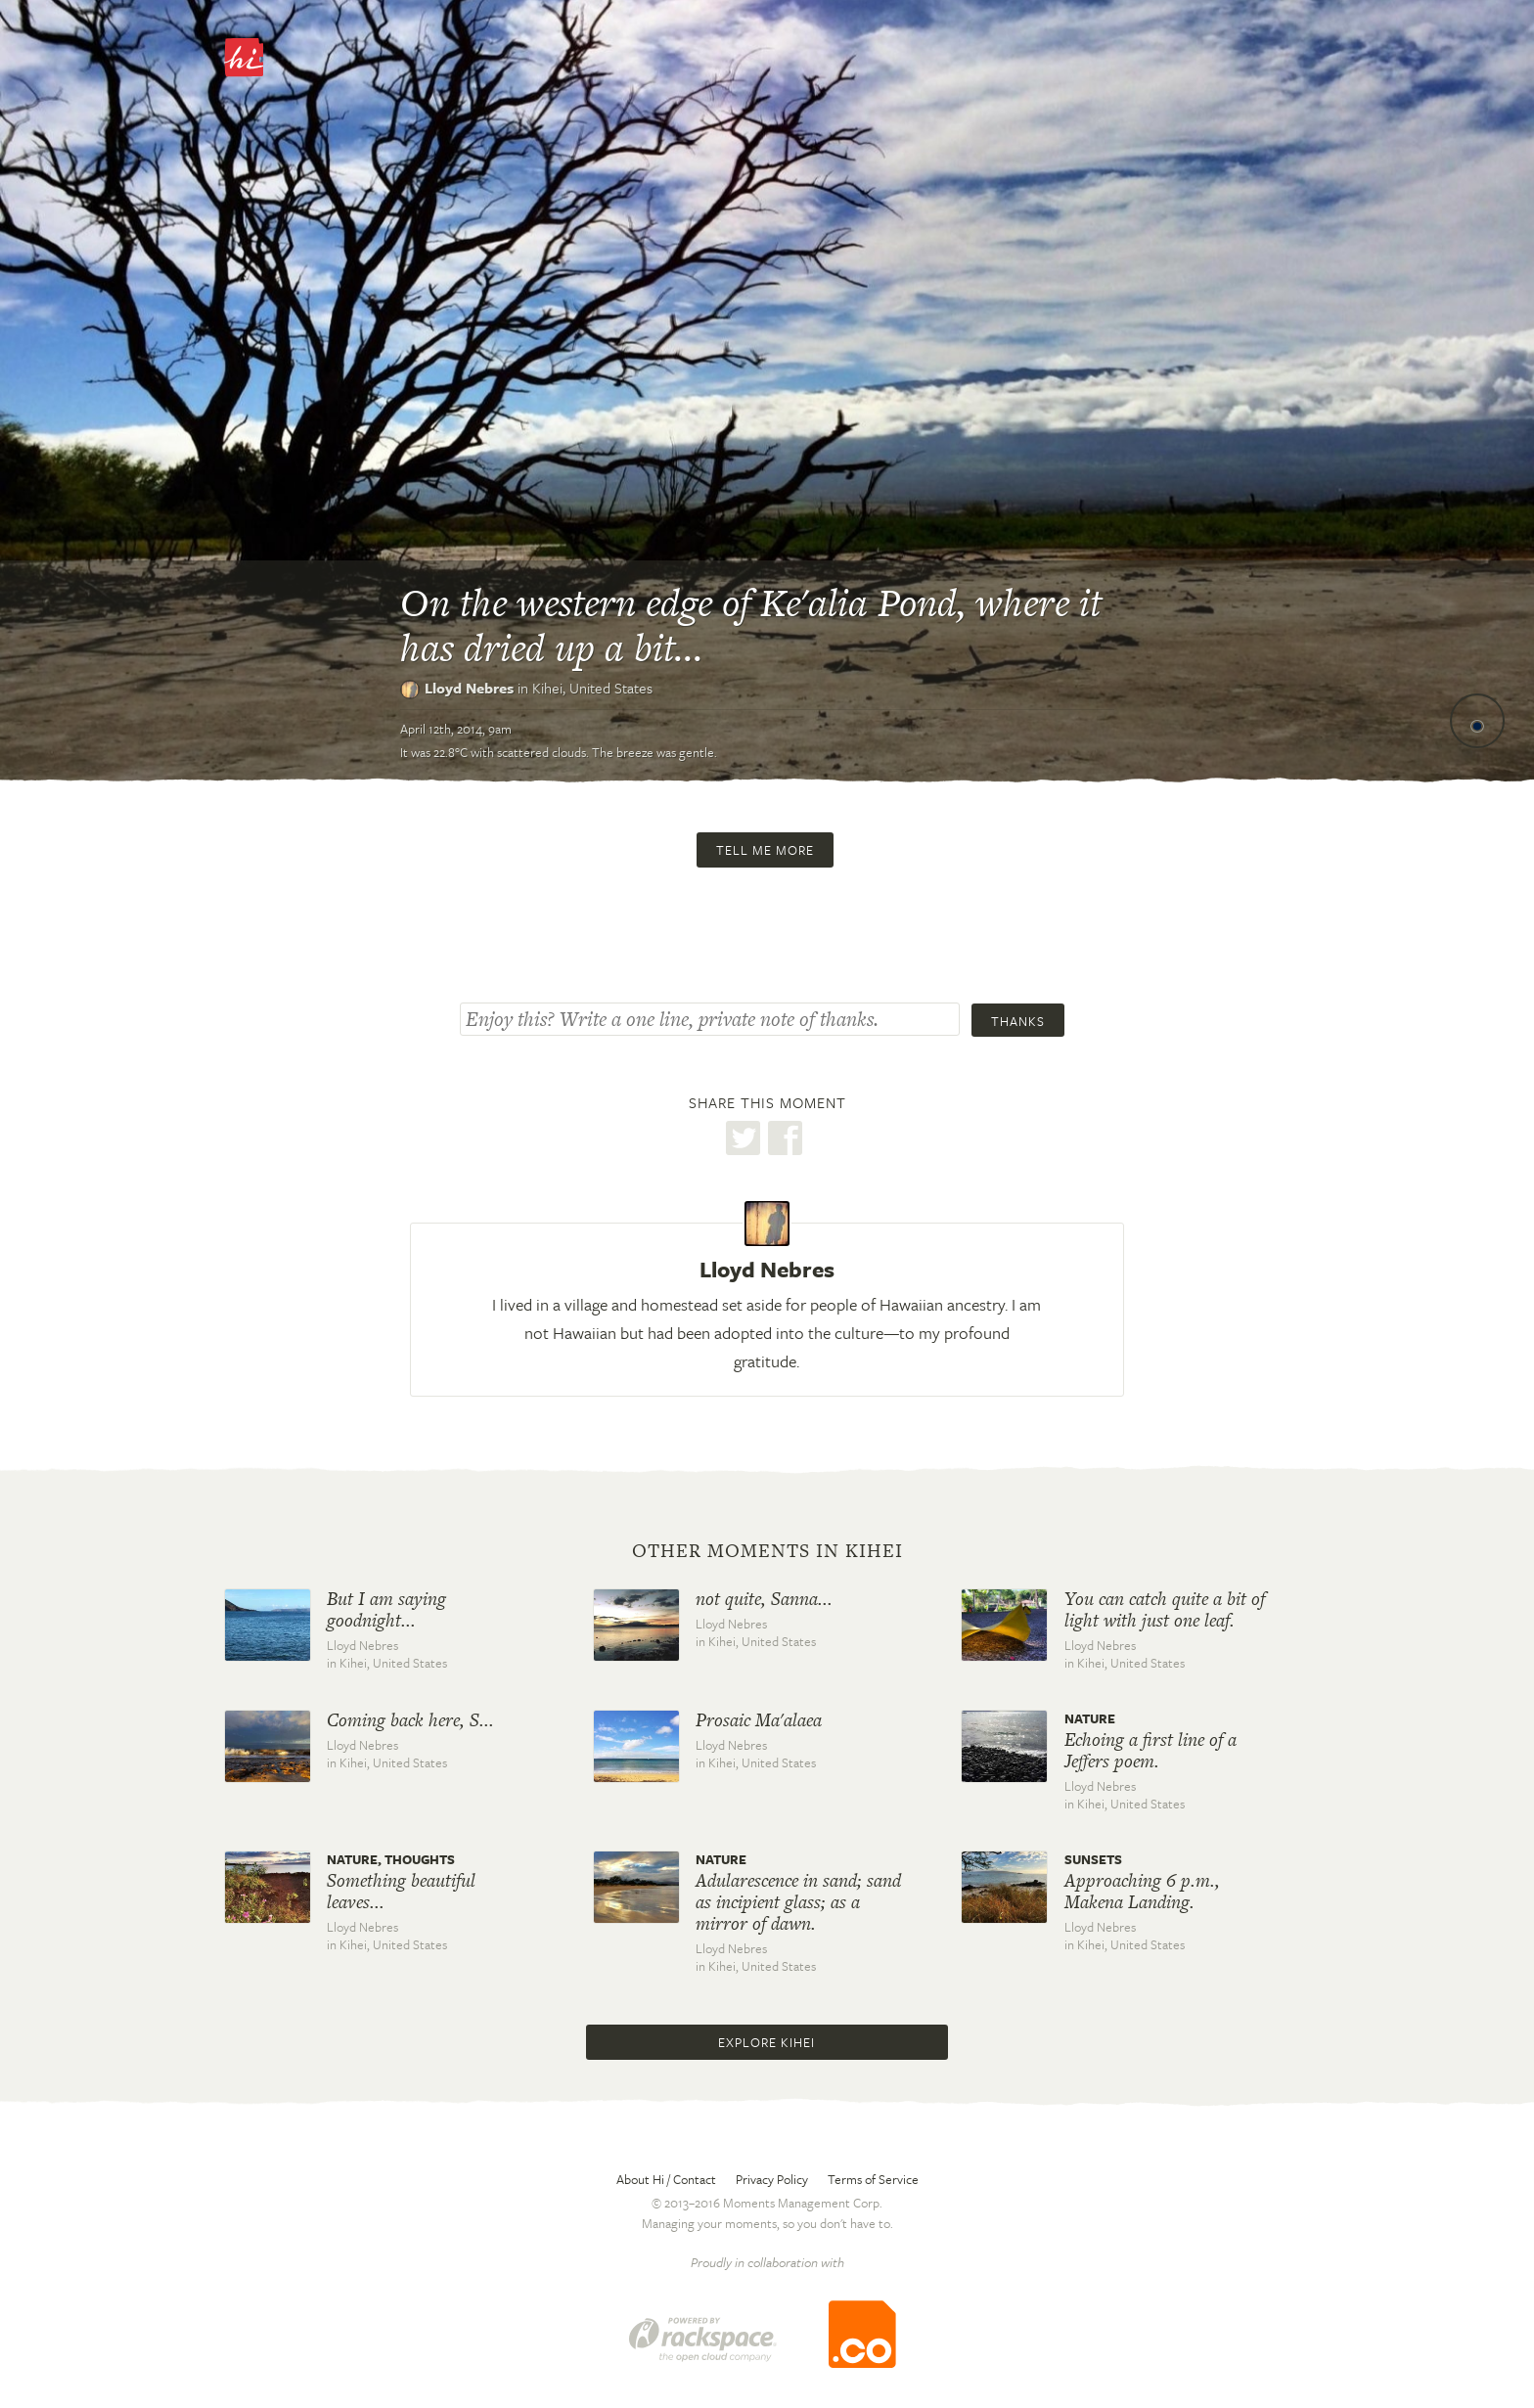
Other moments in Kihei (767, 1551)
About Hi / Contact (666, 2179)
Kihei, (592, 687)
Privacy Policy (772, 2179)
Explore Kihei (766, 2042)
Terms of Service (873, 2179)
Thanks (1018, 1021)
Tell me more (765, 850)
